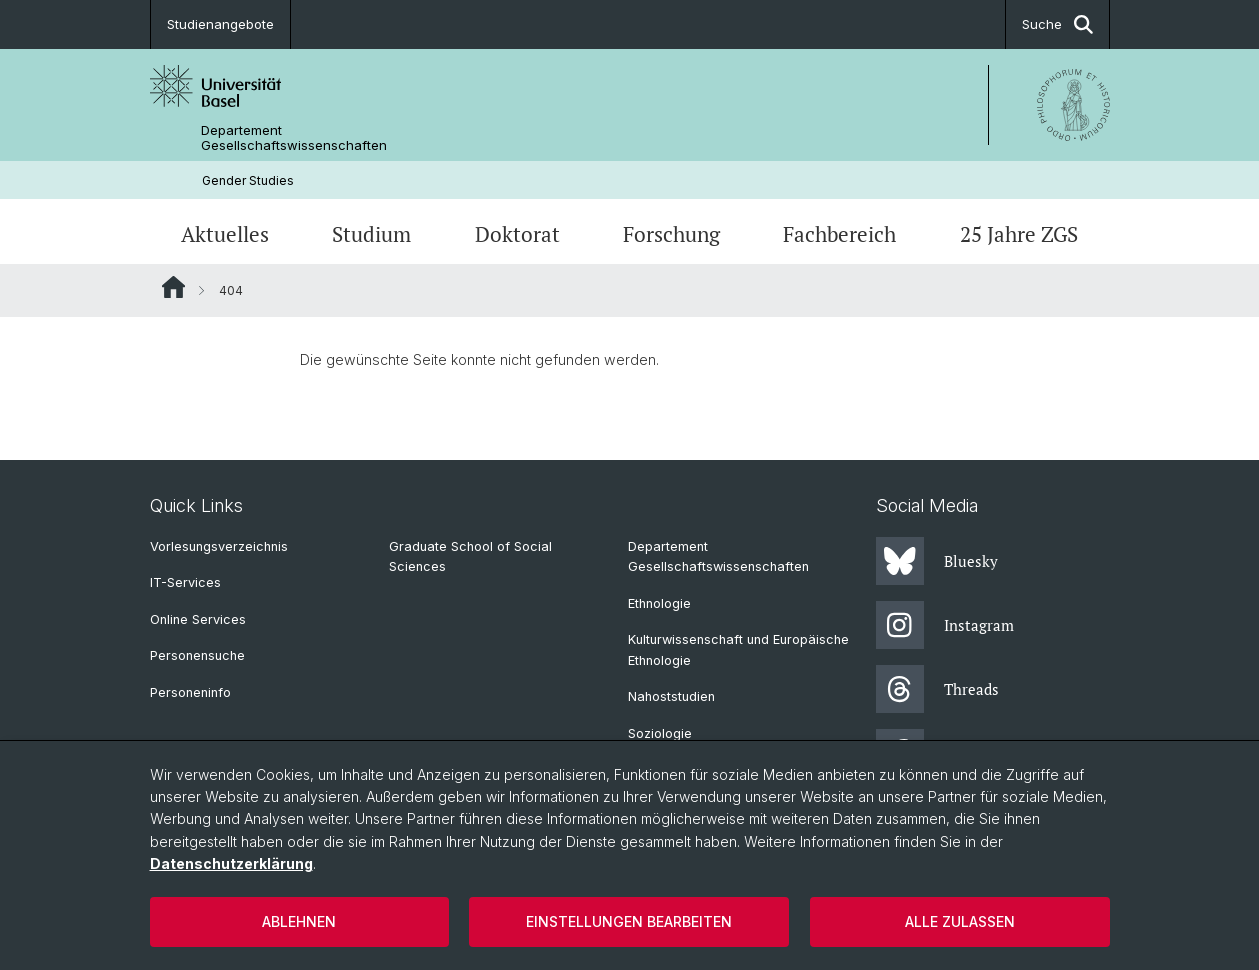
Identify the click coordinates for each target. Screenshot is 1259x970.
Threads (937, 689)
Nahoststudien (671, 696)
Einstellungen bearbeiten (629, 921)
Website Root (173, 287)
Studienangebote (220, 24)
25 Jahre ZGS (1019, 234)
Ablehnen (299, 921)
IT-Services (185, 582)
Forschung (671, 234)
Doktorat (517, 234)
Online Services (198, 619)
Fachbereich (839, 234)
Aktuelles (225, 234)
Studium (371, 234)
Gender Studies (248, 180)
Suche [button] (1057, 24)
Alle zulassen (960, 921)
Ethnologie (659, 603)
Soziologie (660, 733)
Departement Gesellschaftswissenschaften (294, 138)
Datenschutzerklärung (231, 863)
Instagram (945, 625)
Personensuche (197, 655)
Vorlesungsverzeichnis (219, 546)
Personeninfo (190, 692)
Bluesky (937, 561)
